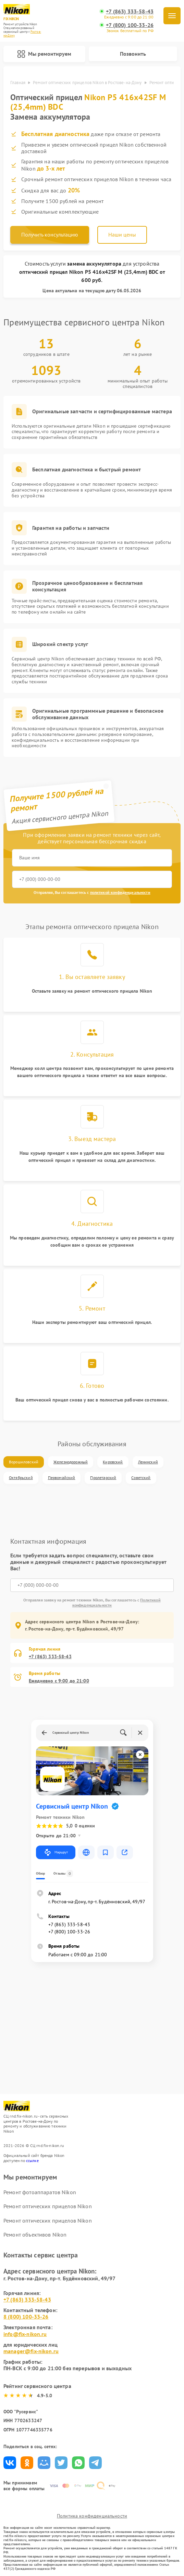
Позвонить (133, 53)
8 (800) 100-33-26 (26, 2316)
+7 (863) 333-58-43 (130, 11)
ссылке (32, 2160)
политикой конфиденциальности (120, 892)
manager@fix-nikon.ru (31, 2351)
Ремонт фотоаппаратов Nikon (39, 2192)
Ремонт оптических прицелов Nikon (47, 2206)
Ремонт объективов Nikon (34, 2234)
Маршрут (56, 1852)
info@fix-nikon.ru (25, 2334)
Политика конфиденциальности (92, 2516)
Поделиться (9, 2462)
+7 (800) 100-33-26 (130, 25)
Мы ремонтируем (44, 54)
